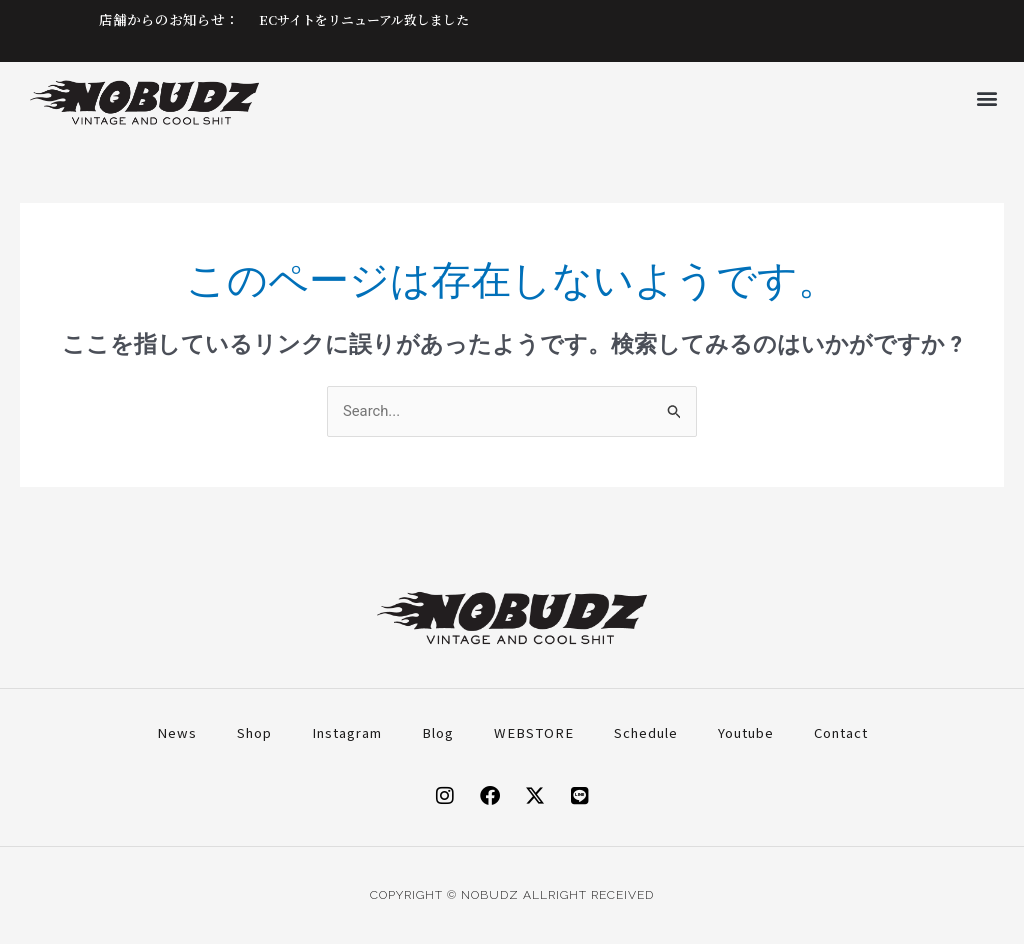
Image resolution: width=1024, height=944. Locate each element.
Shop (254, 732)
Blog (438, 732)
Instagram (347, 732)
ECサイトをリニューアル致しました (372, 19)
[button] (987, 97)
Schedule (646, 732)
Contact (841, 732)
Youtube (746, 732)
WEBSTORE (534, 732)
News (177, 732)
